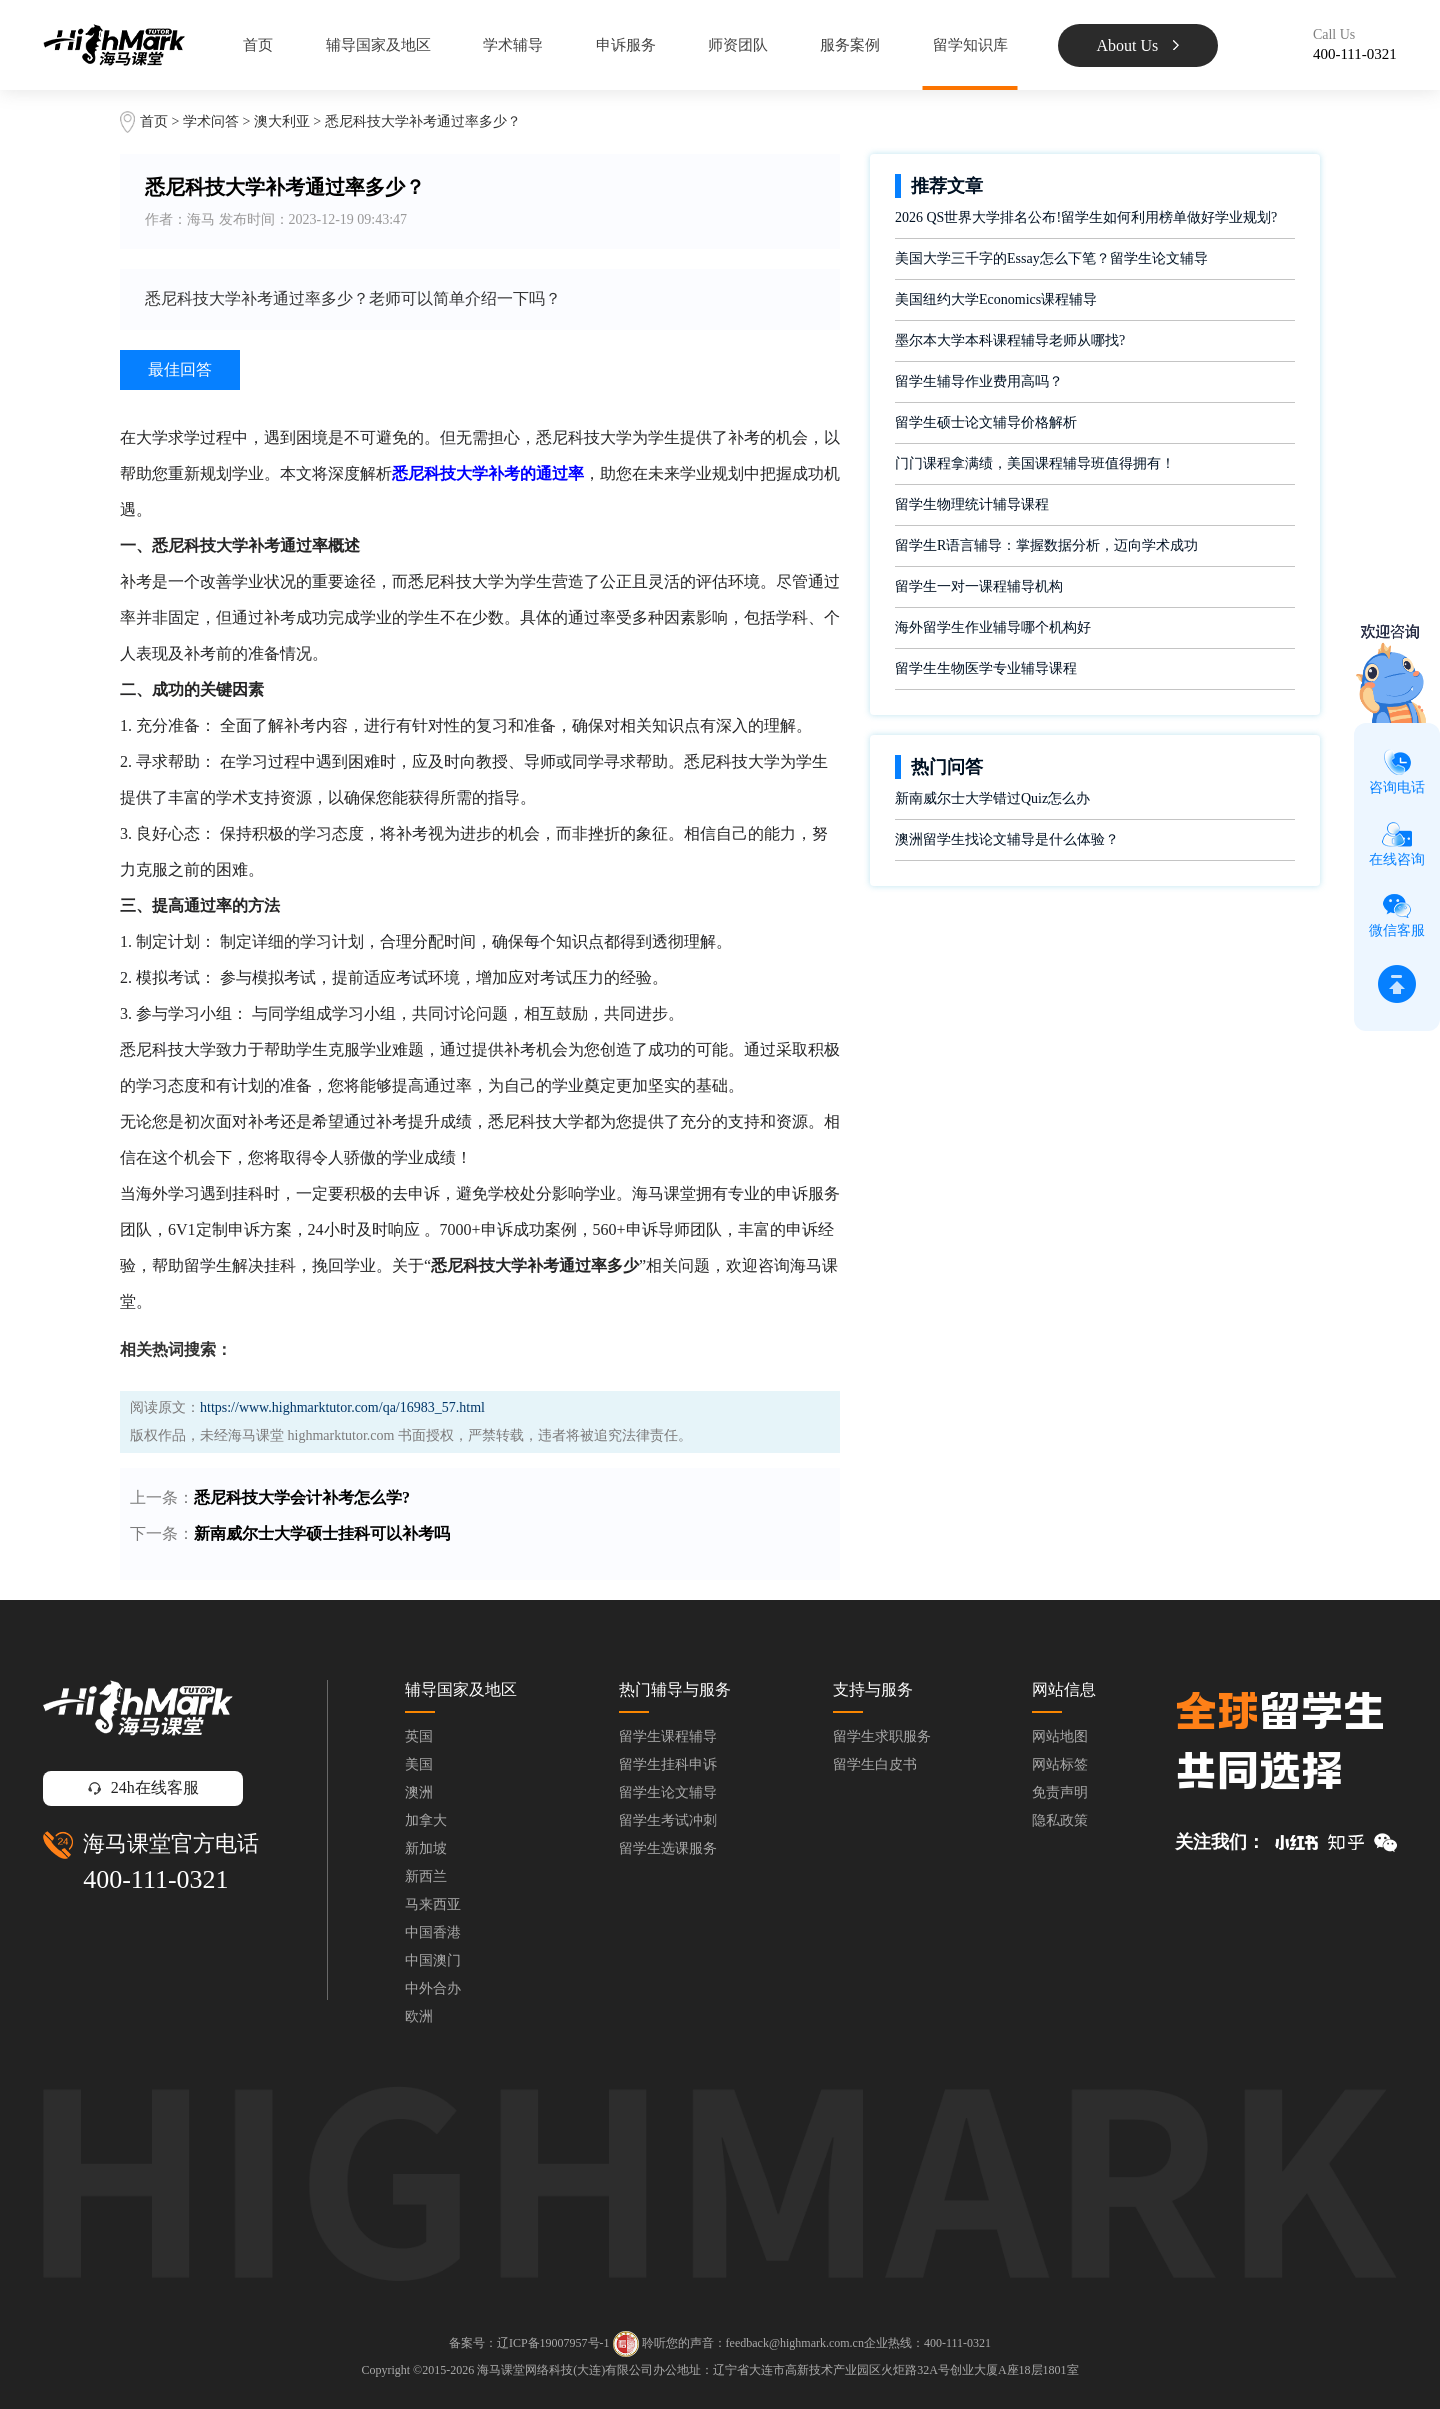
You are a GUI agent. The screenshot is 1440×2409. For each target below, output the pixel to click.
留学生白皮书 (875, 1764)
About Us (1138, 45)
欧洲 (419, 2016)
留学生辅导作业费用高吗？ (979, 381)
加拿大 (426, 1820)
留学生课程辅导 (668, 1736)
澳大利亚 (284, 121)
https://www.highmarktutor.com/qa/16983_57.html (342, 1407)
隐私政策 (1060, 1820)
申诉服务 (626, 45)
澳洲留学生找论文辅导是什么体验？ (1007, 839)
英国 (419, 1736)
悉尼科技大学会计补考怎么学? (302, 1497)
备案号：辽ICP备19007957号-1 (529, 2343)
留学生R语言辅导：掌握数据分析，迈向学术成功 (1046, 545)
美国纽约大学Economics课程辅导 (996, 299)
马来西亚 (433, 1904)
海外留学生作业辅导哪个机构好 (993, 627)
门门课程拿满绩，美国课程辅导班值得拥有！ (1035, 463)
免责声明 (1060, 1792)
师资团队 (738, 45)
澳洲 (419, 1792)
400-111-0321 (155, 1879)
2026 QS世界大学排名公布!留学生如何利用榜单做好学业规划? (1086, 217)
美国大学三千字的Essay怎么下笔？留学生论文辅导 (1051, 258)
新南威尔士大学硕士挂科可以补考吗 (322, 1533)
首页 (258, 45)
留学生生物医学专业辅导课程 (986, 668)
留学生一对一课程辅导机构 (979, 586)
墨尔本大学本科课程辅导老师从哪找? (1010, 340)
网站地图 (1060, 1736)
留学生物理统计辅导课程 (972, 504)
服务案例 (850, 45)
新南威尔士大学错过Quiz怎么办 (992, 798)
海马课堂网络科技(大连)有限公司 (565, 2370)
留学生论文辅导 (668, 1792)
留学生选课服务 (668, 1848)
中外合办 (433, 1988)
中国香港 (433, 1932)
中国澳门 (433, 1960)
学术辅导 (513, 45)
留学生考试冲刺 (668, 1820)
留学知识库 (970, 45)
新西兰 (426, 1876)
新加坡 (426, 1848)
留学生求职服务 (882, 1736)
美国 (419, 1764)
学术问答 (211, 121)
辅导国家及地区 (378, 45)
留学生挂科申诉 (668, 1764)
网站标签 (1060, 1764)
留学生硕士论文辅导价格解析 (986, 422)
